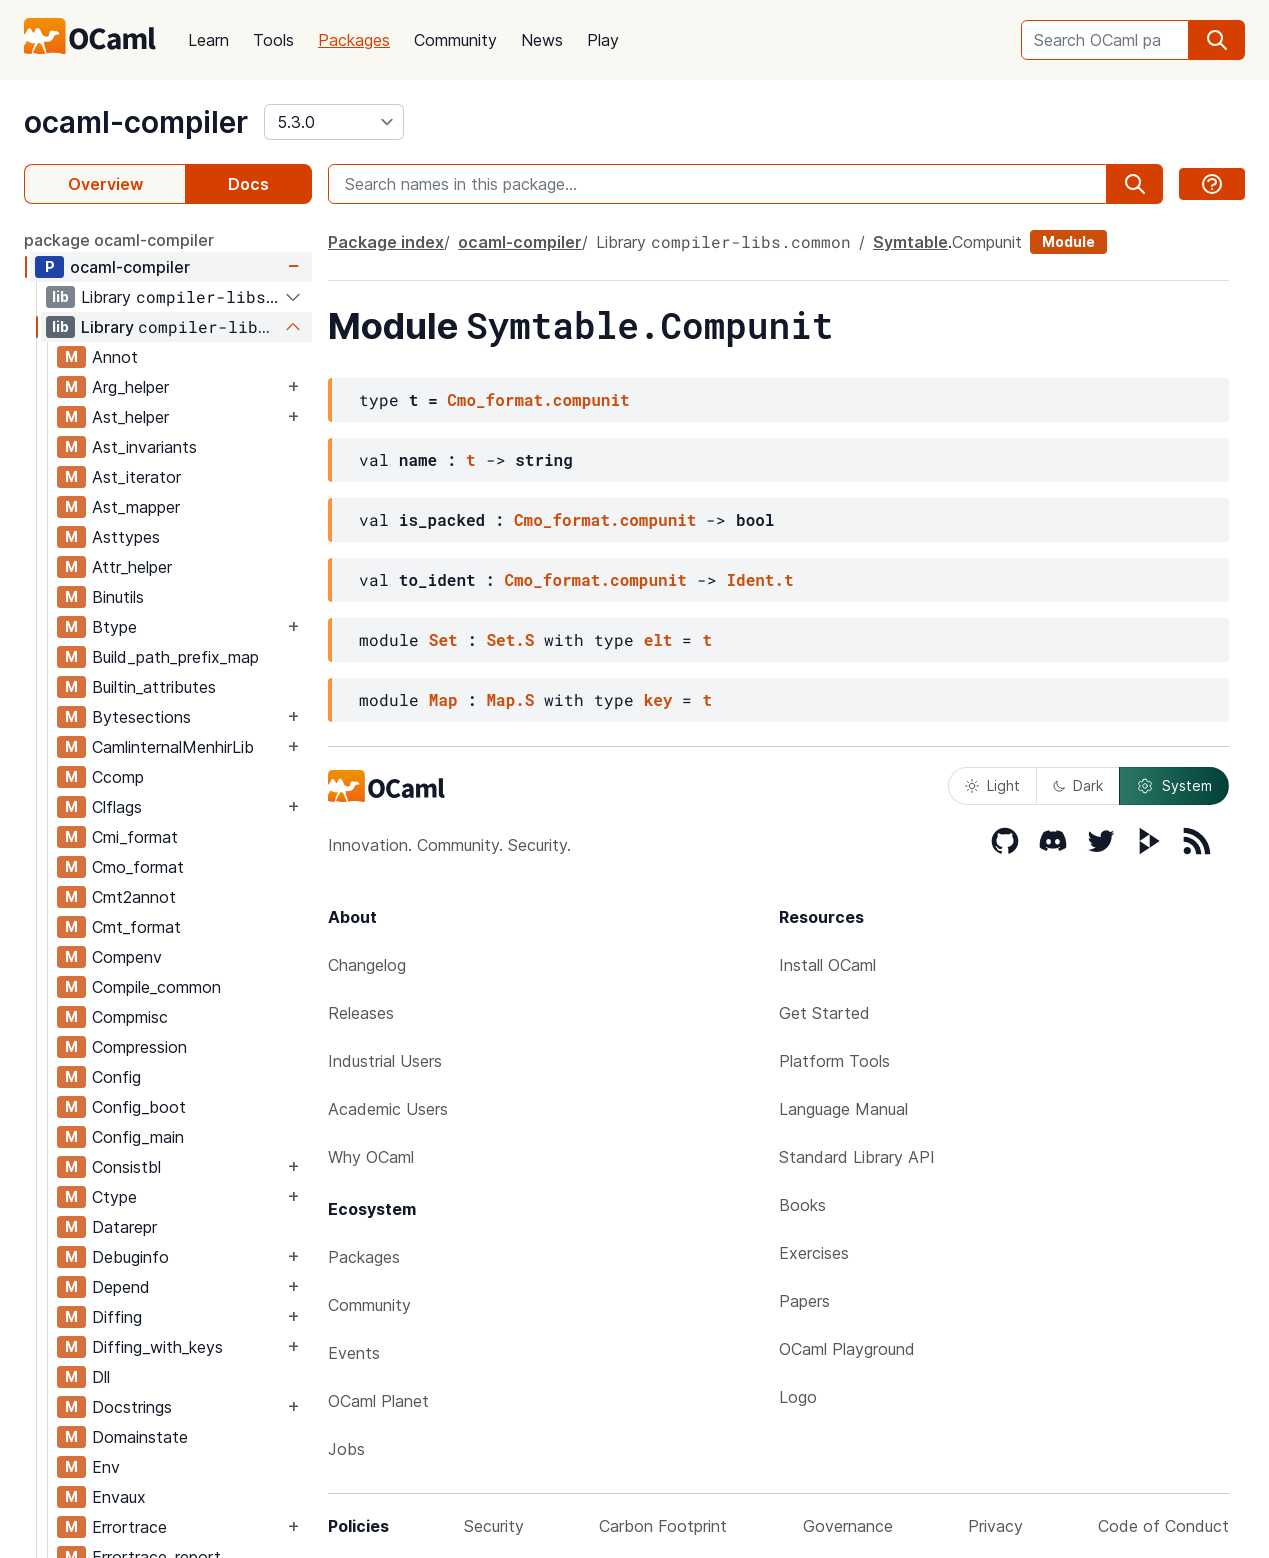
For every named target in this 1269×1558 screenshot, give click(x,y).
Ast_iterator (136, 477)
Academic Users (388, 1109)
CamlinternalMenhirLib (173, 747)
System (1174, 786)
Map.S (510, 699)
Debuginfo (130, 1257)
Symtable (910, 242)
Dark (1078, 785)
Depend (121, 1287)
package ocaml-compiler (119, 240)
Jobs (346, 1449)
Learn (208, 40)
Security (494, 1526)
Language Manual (843, 1109)
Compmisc (130, 1017)
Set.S (510, 639)
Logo (798, 1397)
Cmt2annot (134, 897)
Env (106, 1467)
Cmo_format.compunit (538, 399)
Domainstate (140, 1437)
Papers (804, 1301)
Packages (354, 40)
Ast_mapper (136, 507)
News (542, 40)
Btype (114, 627)
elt (658, 639)
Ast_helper (130, 417)
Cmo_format (138, 867)
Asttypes (126, 537)
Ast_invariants (144, 447)
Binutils (118, 597)
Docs (248, 184)
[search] (1217, 40)
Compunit (987, 242)
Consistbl (126, 1167)
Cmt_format (136, 927)
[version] (334, 122)
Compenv (127, 957)
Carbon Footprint (663, 1526)
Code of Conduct (1163, 1526)
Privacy (995, 1526)
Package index (386, 242)
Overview (105, 184)
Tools (273, 40)
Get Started (824, 1013)
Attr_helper (132, 567)
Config (116, 1077)
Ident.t (759, 579)
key (658, 699)
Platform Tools (834, 1061)
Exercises (814, 1253)
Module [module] (1068, 241)
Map (443, 699)
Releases (361, 1013)
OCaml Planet (378, 1401)
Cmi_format (135, 837)
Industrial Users (385, 1061)
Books (802, 1205)
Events (354, 1353)
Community (455, 40)
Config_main (138, 1137)
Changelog (367, 965)
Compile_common (156, 987)
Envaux (119, 1497)
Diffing (117, 1317)
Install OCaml (827, 965)
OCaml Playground (847, 1349)
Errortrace (129, 1527)
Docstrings (132, 1407)
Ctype (114, 1197)
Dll (101, 1377)
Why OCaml (371, 1157)
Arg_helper (130, 387)
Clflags (117, 807)
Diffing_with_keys (157, 1347)
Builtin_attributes (154, 687)
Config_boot (139, 1107)
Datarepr (124, 1227)
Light (992, 785)
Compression (139, 1047)
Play (603, 40)
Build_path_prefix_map (175, 657)
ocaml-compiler (136, 122)
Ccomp (118, 777)
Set (443, 639)
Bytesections (141, 717)
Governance (848, 1526)
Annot (115, 357)
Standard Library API (857, 1157)
